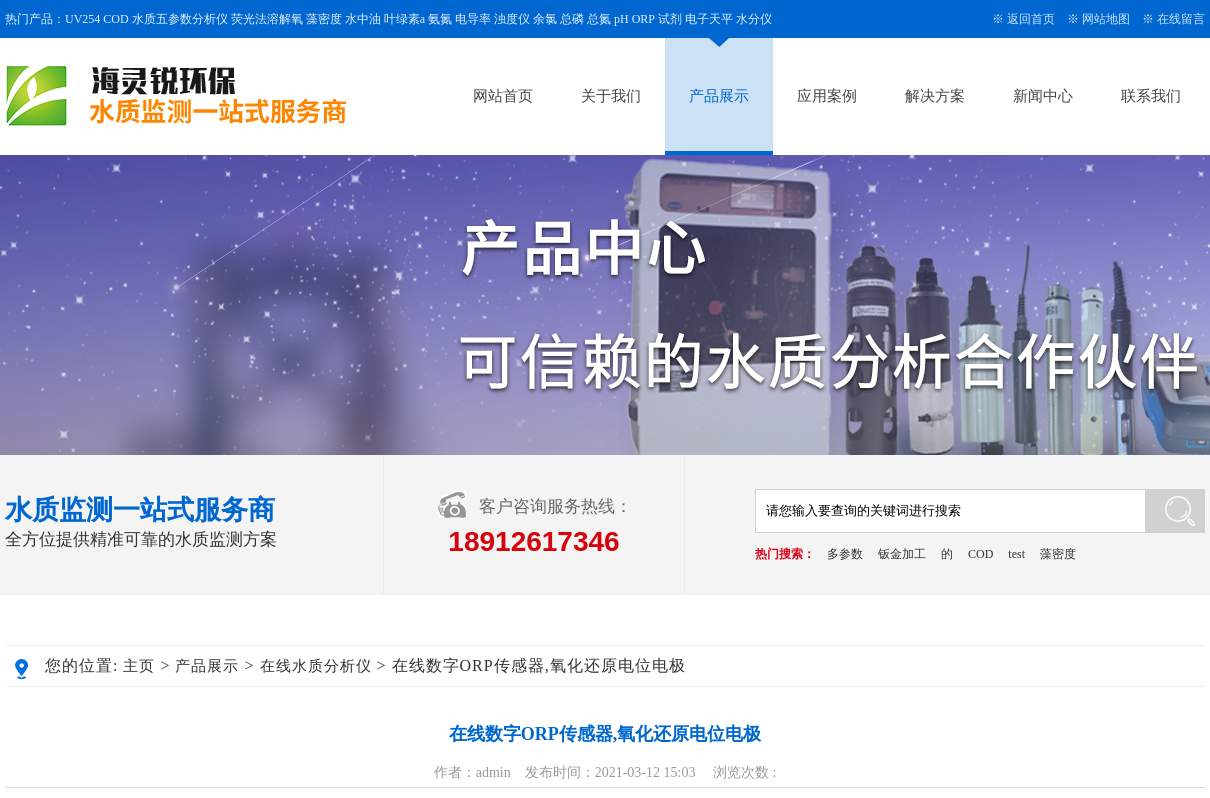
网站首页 (503, 96)
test (1016, 554)
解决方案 (935, 96)
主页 (139, 666)
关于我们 (611, 96)
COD (980, 554)
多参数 (845, 554)
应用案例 (827, 96)
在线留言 (1181, 19)
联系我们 (1151, 96)
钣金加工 (902, 554)
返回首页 (1031, 19)
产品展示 (719, 96)
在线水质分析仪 (316, 666)
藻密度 (1058, 554)
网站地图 (1106, 19)
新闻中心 (1043, 96)
